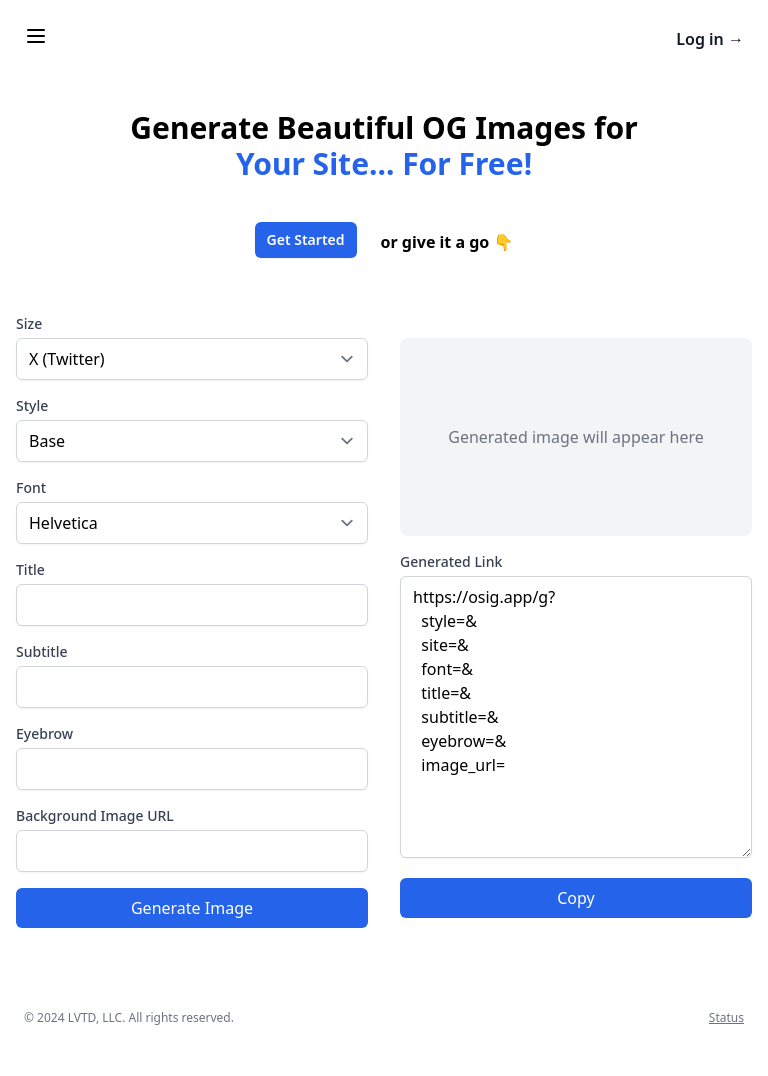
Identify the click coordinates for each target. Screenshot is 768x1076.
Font (31, 487)
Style (32, 405)
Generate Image (192, 908)
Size (29, 323)
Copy (575, 898)
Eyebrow (44, 733)
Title (30, 569)
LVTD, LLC (95, 1017)
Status (726, 1017)
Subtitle (41, 651)
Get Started (306, 239)
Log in (710, 39)
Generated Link (451, 561)
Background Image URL (95, 815)
